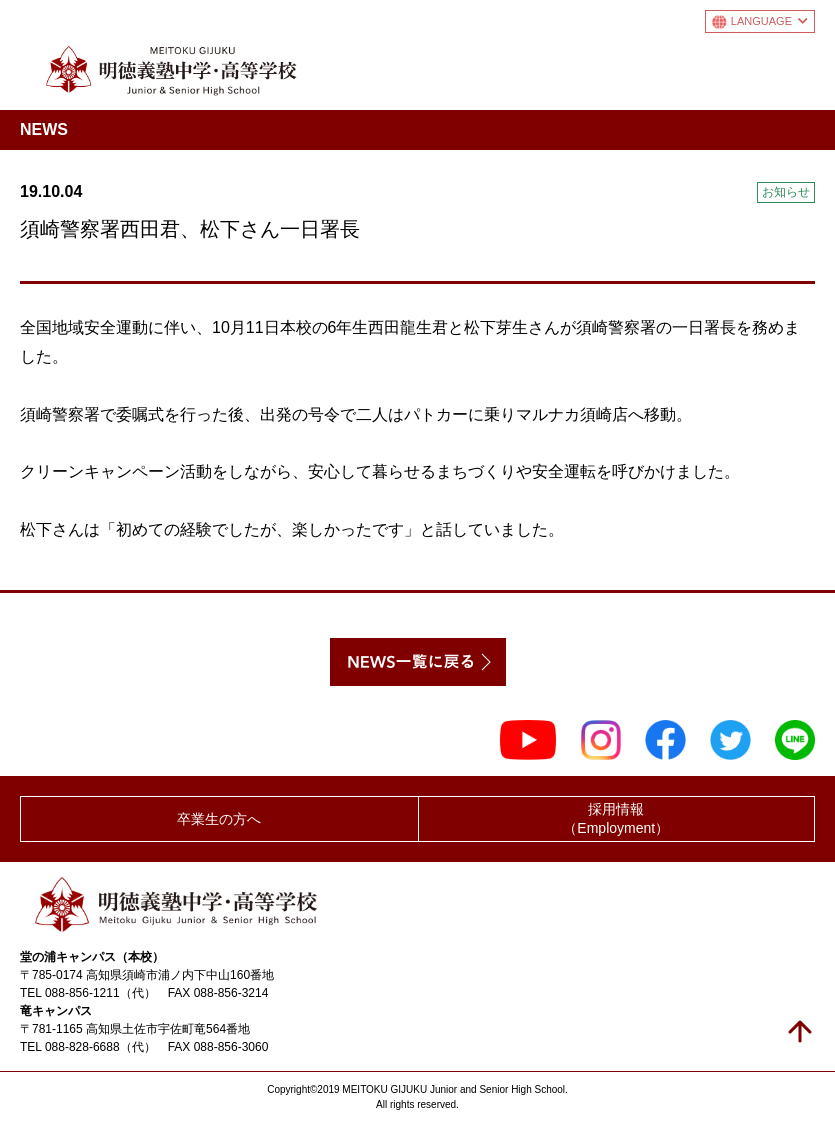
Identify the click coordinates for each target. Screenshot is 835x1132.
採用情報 (617, 819)
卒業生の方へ (219, 819)
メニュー (798, 66)
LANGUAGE (769, 21)
